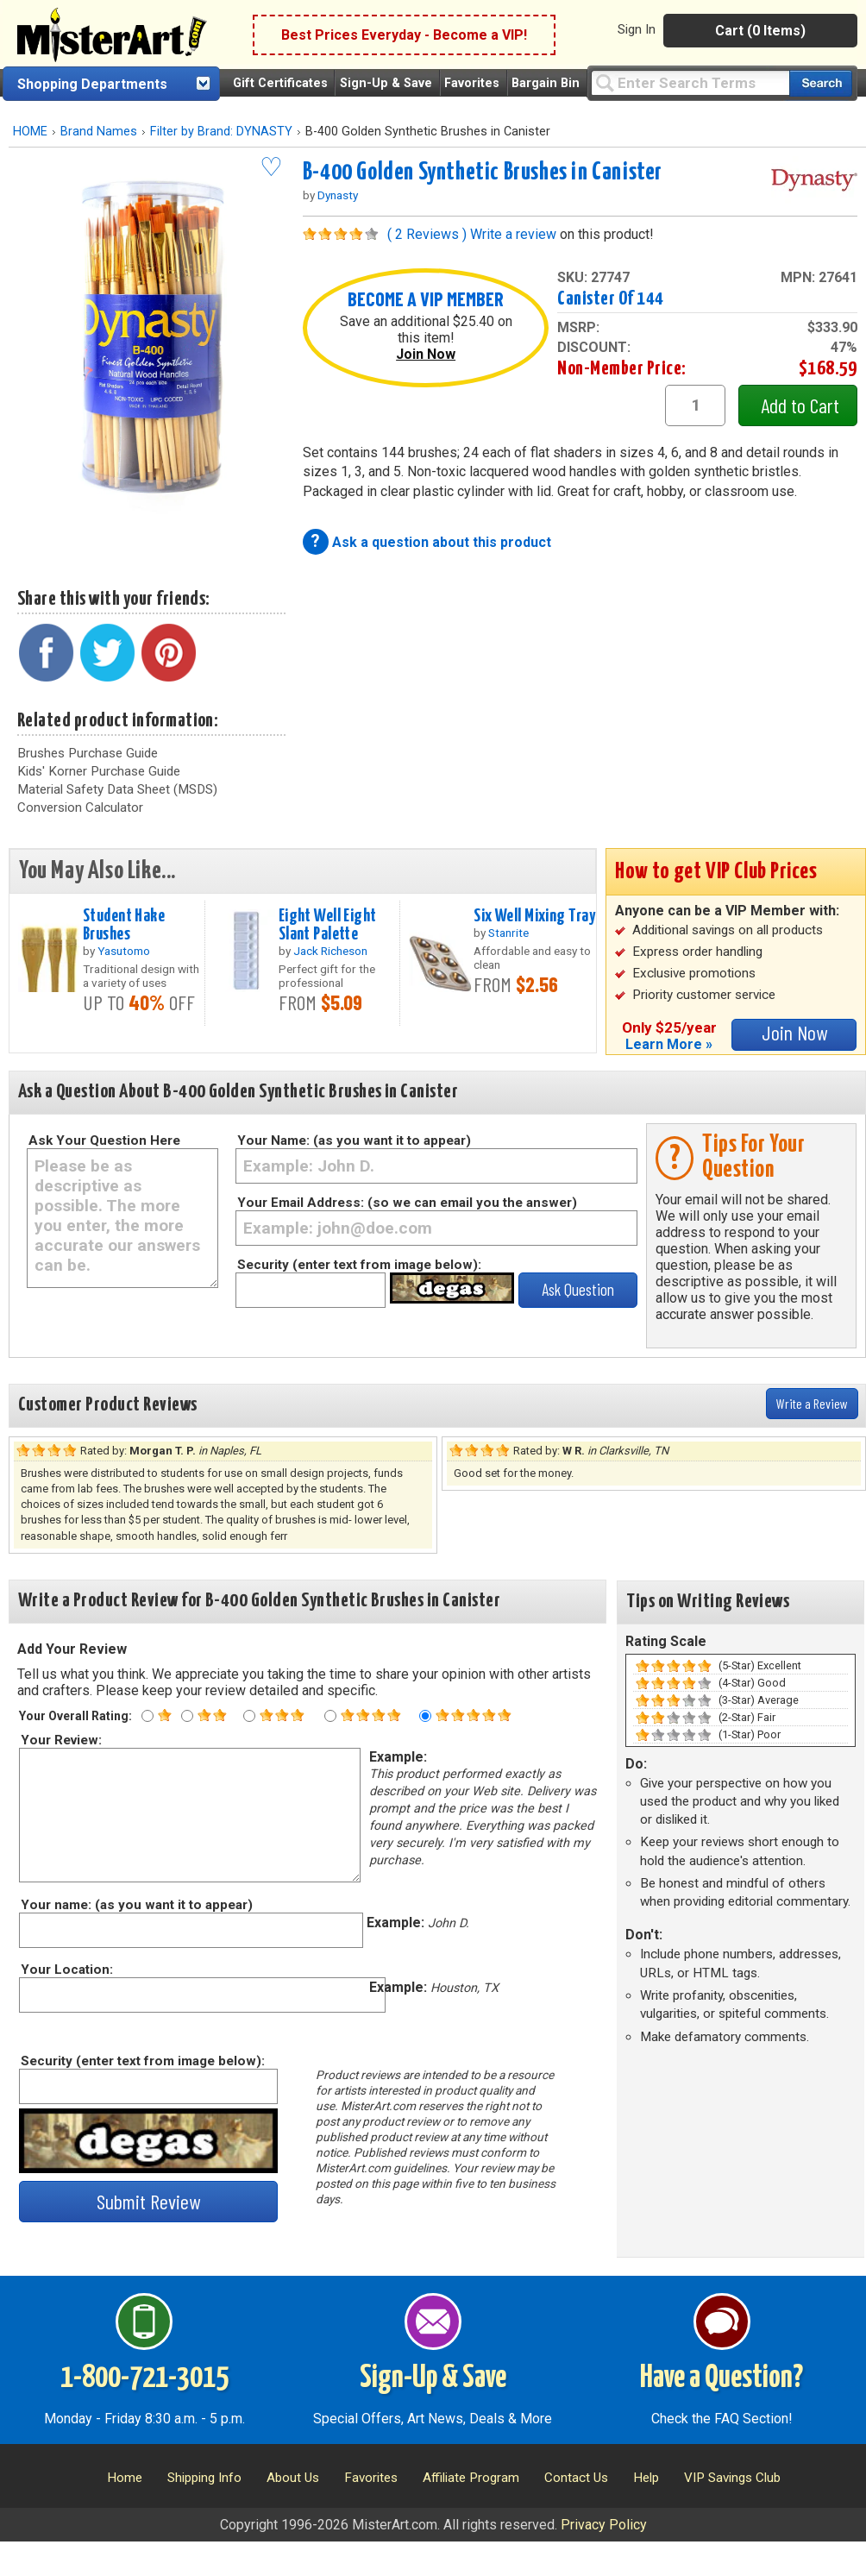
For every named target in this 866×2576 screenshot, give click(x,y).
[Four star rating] (330, 1716)
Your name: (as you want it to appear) (136, 1905)
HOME (30, 131)
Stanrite (508, 932)
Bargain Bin (545, 83)
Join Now (425, 354)
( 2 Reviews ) (427, 234)
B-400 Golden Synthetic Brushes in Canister (482, 172)
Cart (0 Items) (760, 30)
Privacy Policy (604, 2524)
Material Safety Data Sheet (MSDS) (117, 789)
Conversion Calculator (80, 807)
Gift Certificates (280, 83)
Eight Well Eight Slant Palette (328, 925)
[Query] (690, 82)
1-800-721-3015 (144, 2378)
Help (646, 2477)
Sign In (637, 29)
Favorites (471, 83)
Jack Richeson (330, 951)
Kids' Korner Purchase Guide (98, 771)
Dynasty (337, 195)
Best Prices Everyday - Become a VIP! (404, 35)
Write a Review (812, 1403)
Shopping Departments (92, 84)
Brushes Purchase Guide (87, 753)
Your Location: (66, 1969)
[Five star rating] (425, 1716)
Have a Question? (721, 2378)
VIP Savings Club (732, 2477)
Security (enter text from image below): (359, 1264)
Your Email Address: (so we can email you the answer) (407, 1202)
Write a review (513, 234)
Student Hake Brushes (124, 925)
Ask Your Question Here (104, 1140)
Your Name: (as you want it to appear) (354, 1140)
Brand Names (98, 131)
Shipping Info (204, 2477)
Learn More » (668, 1044)
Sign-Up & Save (386, 83)
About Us (293, 2477)
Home (124, 2477)
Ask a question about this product (441, 542)
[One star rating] (147, 1716)
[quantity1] (695, 405)
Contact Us (576, 2477)
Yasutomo (123, 951)
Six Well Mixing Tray (534, 916)
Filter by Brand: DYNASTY (221, 131)
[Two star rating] (187, 1716)
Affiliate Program (471, 2477)
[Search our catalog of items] (820, 83)
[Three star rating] (249, 1716)
